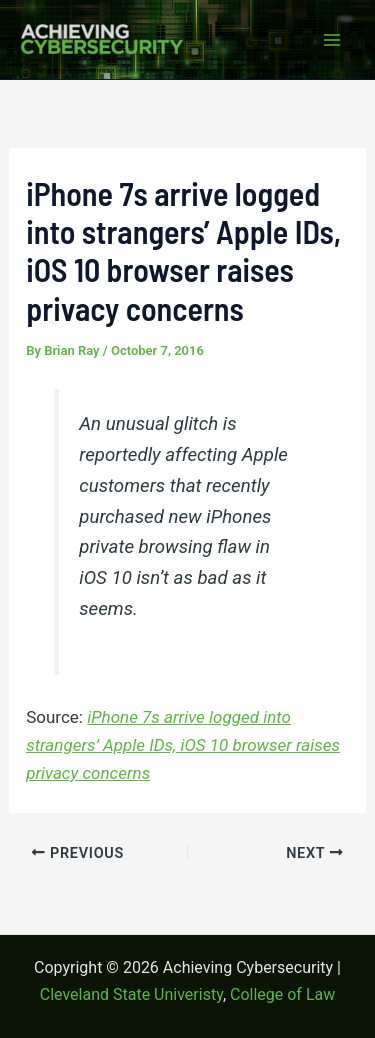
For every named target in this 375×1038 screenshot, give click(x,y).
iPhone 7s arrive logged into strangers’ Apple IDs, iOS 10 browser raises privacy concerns (183, 745)
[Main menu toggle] (333, 40)
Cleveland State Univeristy (131, 994)
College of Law (282, 994)
